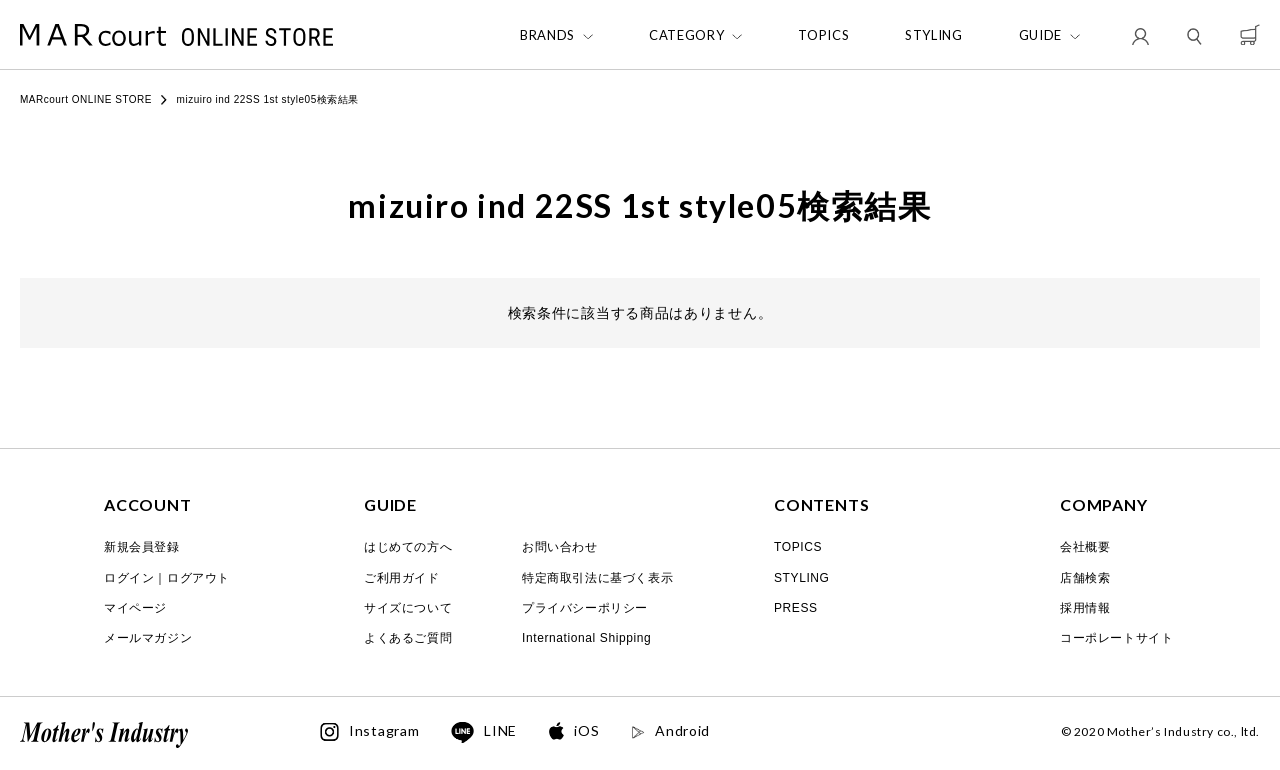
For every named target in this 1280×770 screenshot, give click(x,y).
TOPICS (823, 35)
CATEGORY (686, 35)
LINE (484, 733)
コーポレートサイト (1116, 638)
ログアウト (198, 578)
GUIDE (1040, 35)
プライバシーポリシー (585, 608)
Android (670, 731)
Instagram (369, 732)
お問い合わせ (560, 547)
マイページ (135, 608)
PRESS (796, 608)
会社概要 (1085, 547)
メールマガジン (148, 638)
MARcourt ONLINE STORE (86, 99)
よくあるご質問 (408, 638)
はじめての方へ (408, 547)
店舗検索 (1085, 578)
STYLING (934, 35)
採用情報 (1085, 608)
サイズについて (408, 608)
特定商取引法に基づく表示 (597, 578)
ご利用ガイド (402, 578)
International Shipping (586, 638)
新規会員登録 (142, 547)
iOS (574, 731)
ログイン (129, 578)
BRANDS (547, 35)
